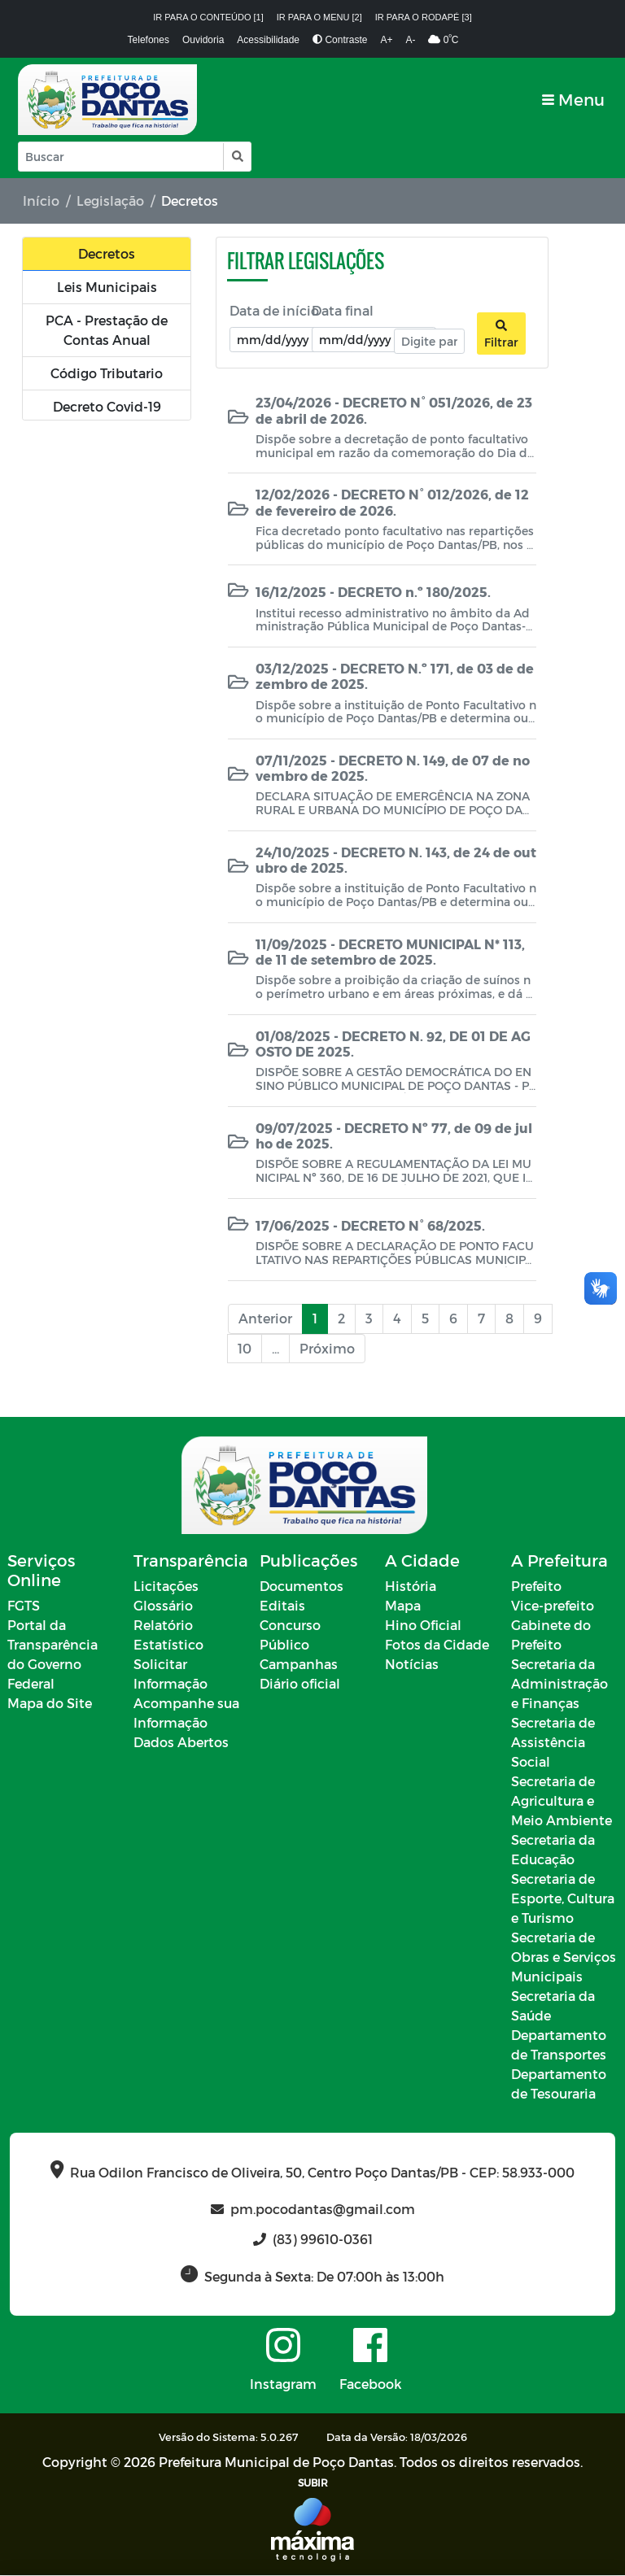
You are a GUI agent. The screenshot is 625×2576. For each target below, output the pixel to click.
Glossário (163, 1606)
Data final (343, 310)
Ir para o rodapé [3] (423, 17)
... (275, 1348)
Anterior (265, 1318)
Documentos (301, 1586)
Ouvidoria (203, 40)
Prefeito (536, 1586)
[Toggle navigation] (573, 99)
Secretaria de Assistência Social (553, 1742)
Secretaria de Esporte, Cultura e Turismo (562, 1899)
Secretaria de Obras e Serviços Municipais (563, 1957)
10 (244, 1348)
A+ (386, 40)
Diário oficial (300, 1684)
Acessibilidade (268, 40)
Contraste (339, 40)
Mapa (403, 1606)
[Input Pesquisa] (121, 156)
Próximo (327, 1348)
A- (410, 40)
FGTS (23, 1606)
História (410, 1586)
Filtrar (501, 334)
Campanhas (299, 1664)
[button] (236, 156)
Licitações (166, 1586)
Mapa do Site (49, 1703)
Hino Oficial (423, 1625)
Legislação (110, 200)
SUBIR (313, 2483)
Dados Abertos (181, 1742)
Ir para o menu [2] (319, 17)
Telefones (148, 40)
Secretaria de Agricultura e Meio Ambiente (561, 1801)
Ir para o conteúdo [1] (208, 17)
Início (41, 200)
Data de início (274, 310)
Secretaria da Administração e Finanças (559, 1684)
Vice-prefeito (552, 1606)
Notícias (412, 1664)
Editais (282, 1606)
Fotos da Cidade (437, 1645)
